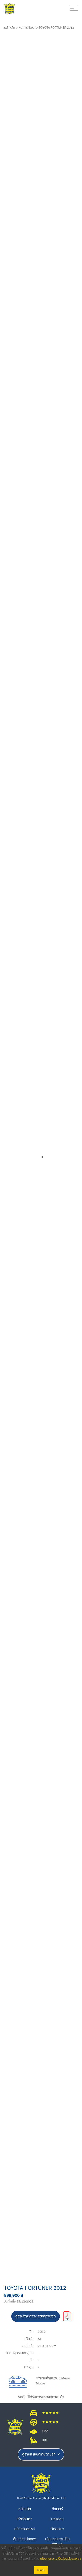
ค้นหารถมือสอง (24, 2539)
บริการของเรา (24, 2529)
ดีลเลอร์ (57, 2509)
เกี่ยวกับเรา (24, 2519)
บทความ (57, 2519)
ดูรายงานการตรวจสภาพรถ (35, 2316)
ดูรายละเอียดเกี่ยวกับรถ (41, 2454)
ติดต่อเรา (57, 2529)
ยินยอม (41, 2570)
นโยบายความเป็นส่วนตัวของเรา (60, 2558)
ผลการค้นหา (27, 27)
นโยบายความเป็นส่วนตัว (57, 2541)
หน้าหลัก (9, 27)
